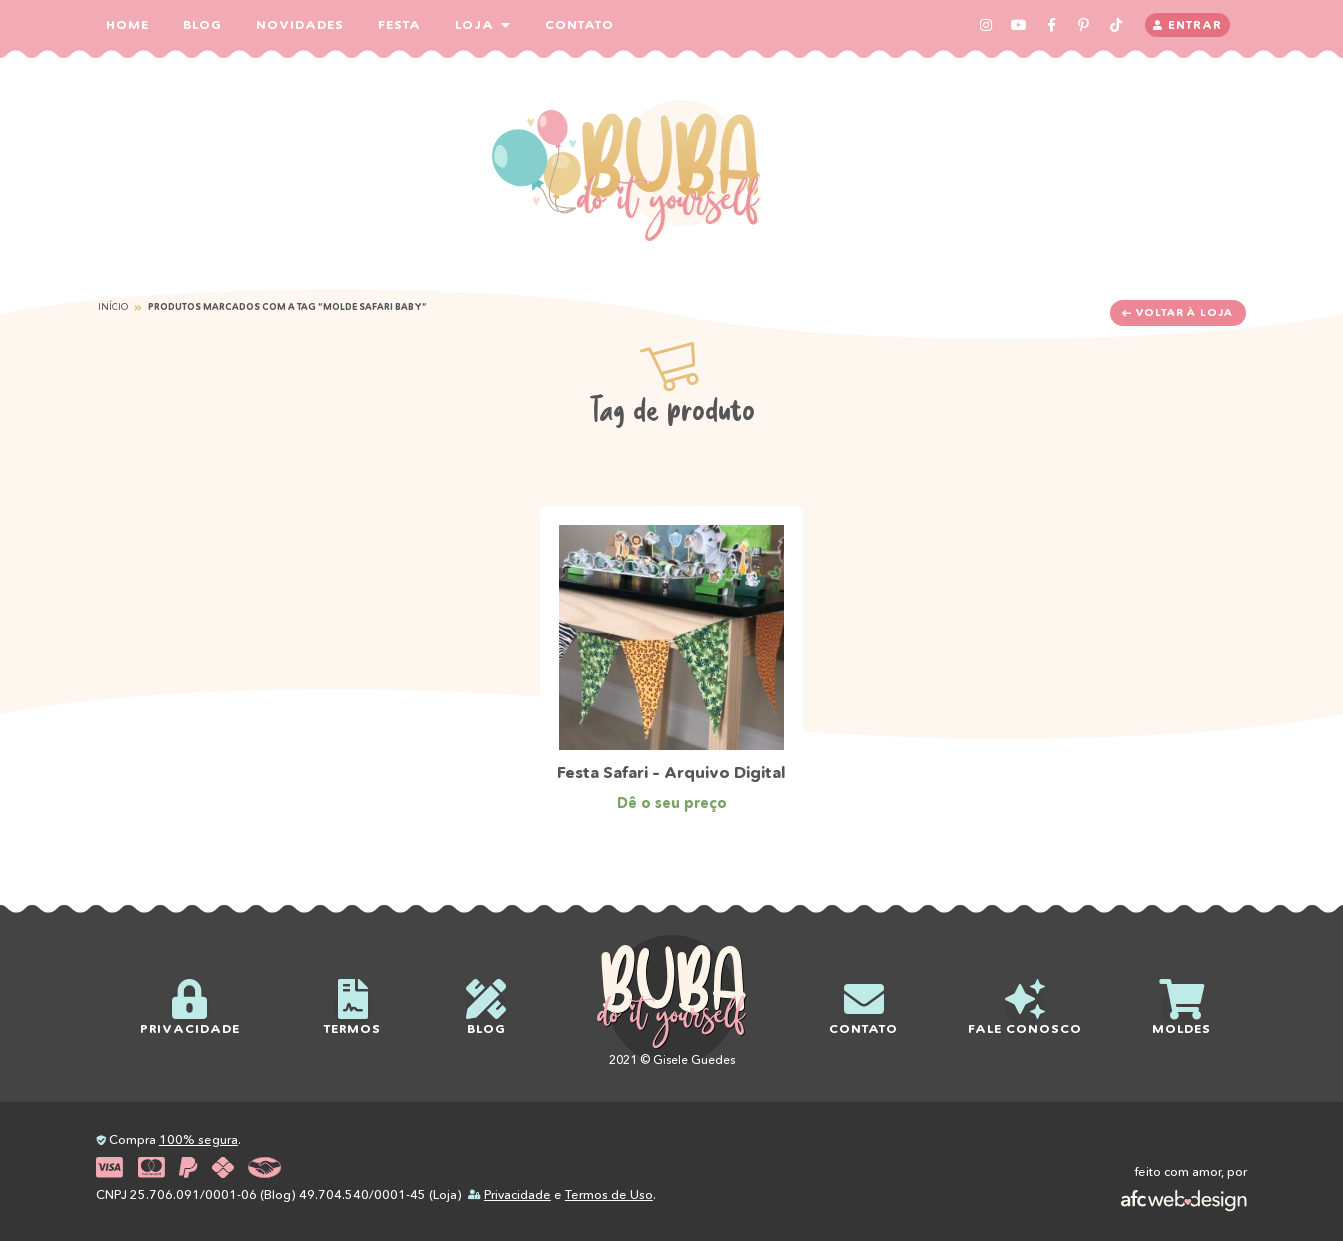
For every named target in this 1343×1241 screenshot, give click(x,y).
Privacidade (517, 1194)
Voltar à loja (1177, 312)
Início (113, 306)
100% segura (198, 1139)
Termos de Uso (609, 1194)
